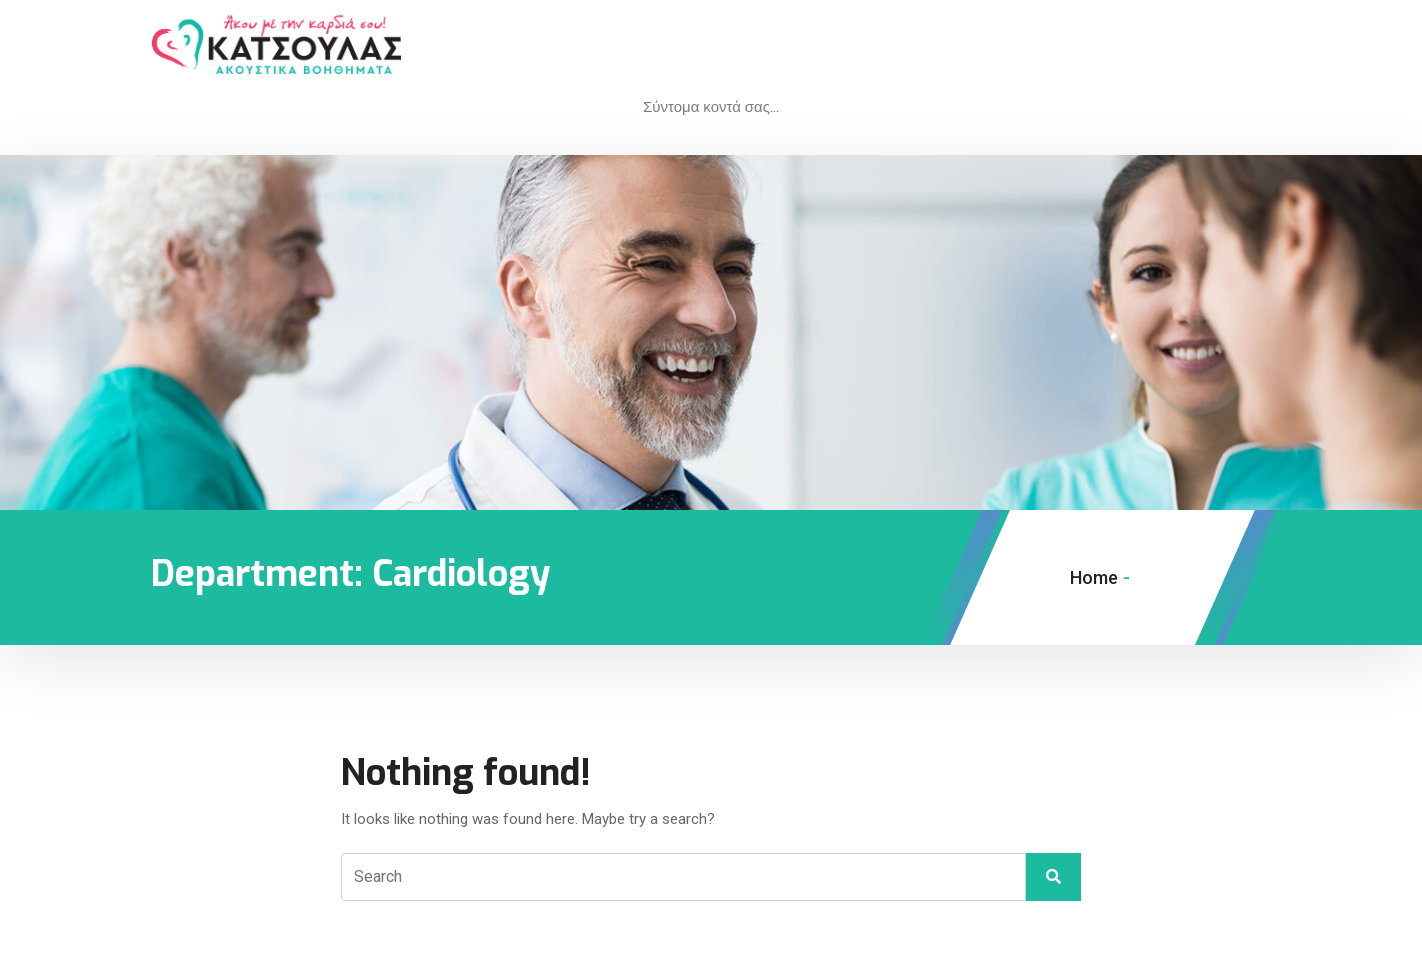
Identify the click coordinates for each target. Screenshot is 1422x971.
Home (1094, 577)
